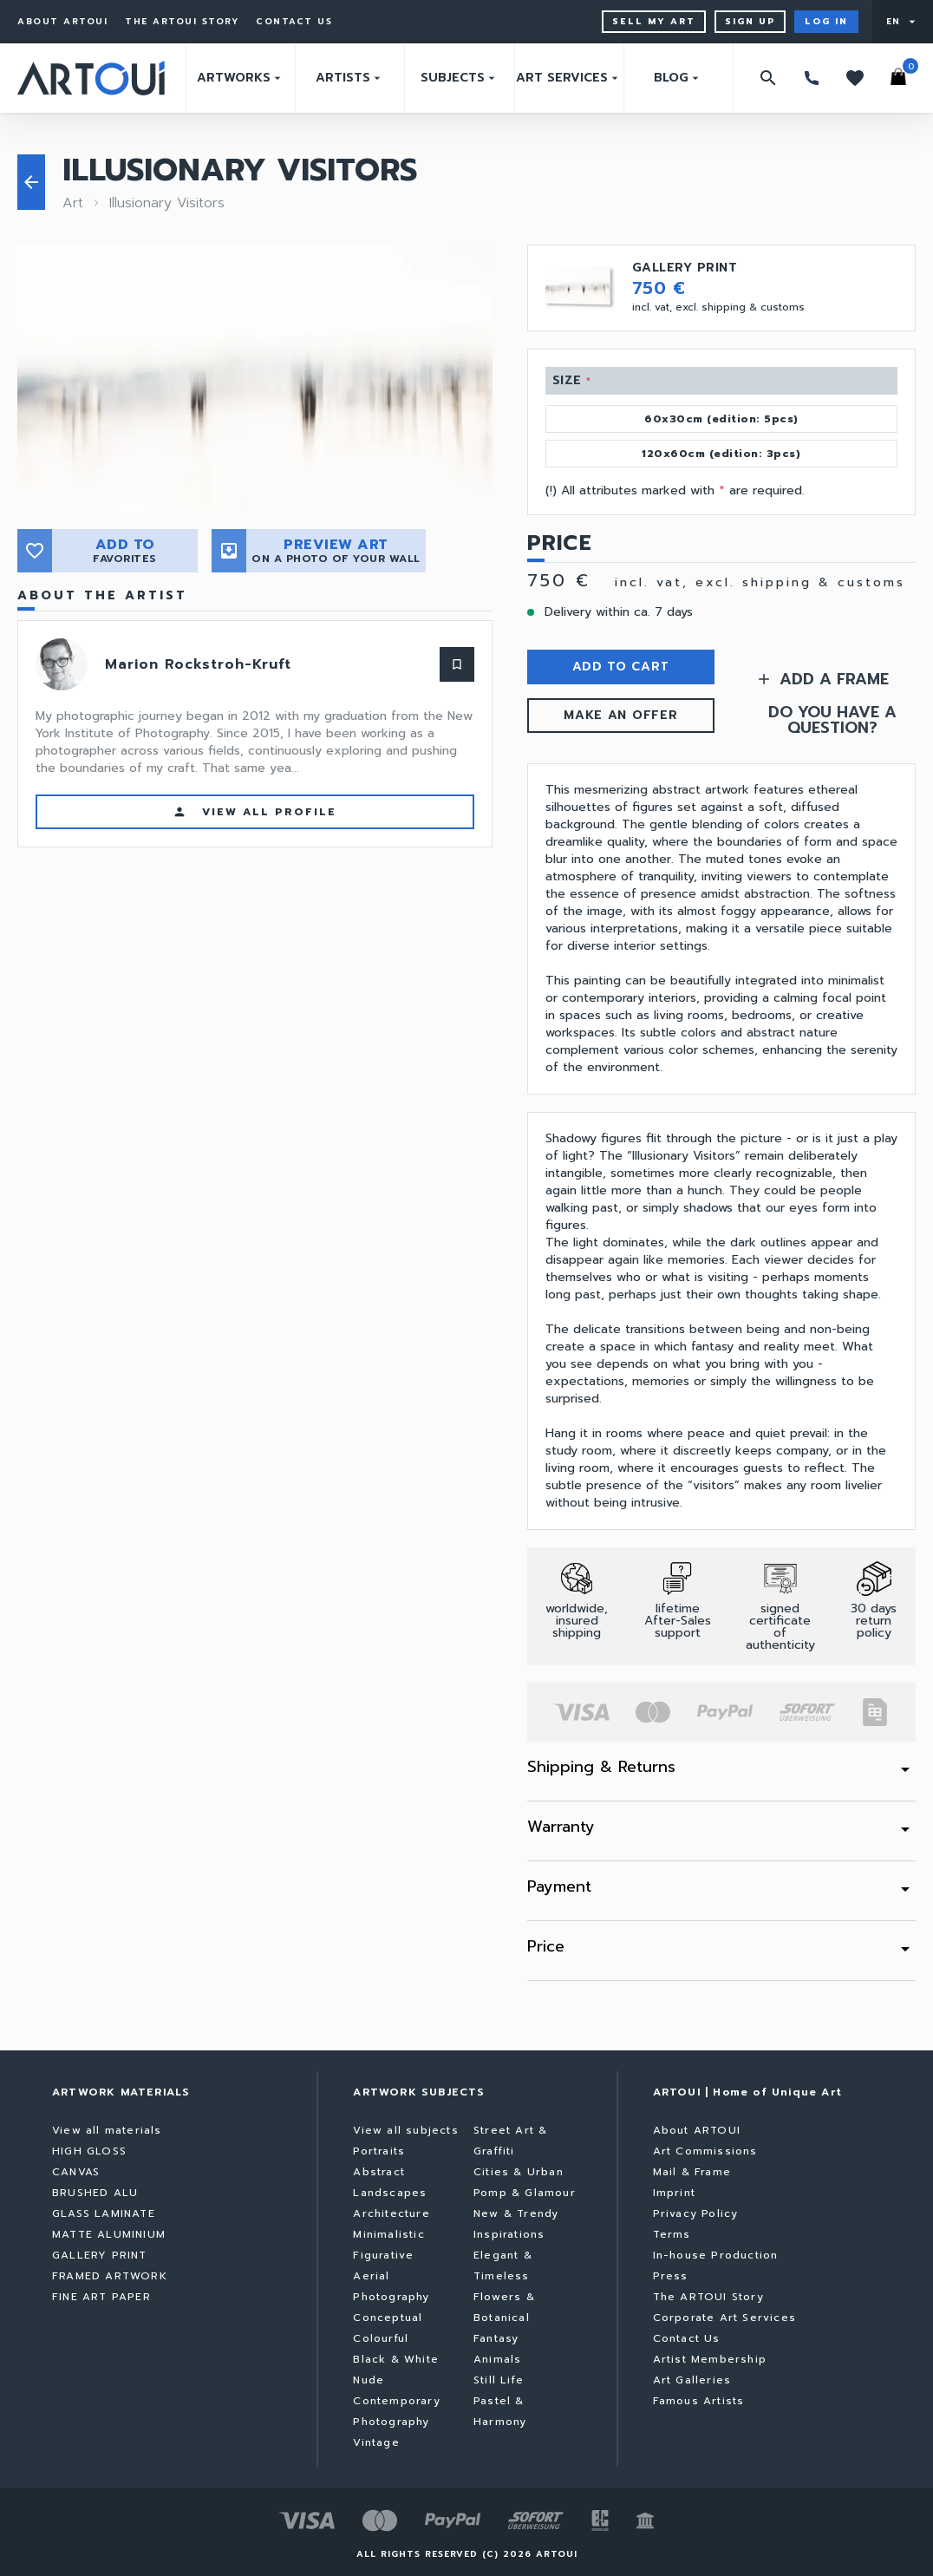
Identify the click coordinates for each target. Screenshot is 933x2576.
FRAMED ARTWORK (109, 2276)
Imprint (674, 2192)
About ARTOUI (62, 21)
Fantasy (496, 2338)
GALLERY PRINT (99, 2255)
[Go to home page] (91, 78)
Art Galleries (692, 2380)
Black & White (396, 2359)
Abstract (379, 2172)
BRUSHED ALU (95, 2192)
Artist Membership (710, 2359)
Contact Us (294, 21)
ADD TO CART (621, 666)
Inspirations (509, 2234)
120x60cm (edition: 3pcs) (721, 453)
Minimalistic (388, 2234)
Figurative (383, 2255)
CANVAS (76, 2172)
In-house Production (716, 2255)
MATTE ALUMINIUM (109, 2234)
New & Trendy (515, 2213)
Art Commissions (705, 2151)
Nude (368, 2380)
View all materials (107, 2130)
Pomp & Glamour (524, 2192)
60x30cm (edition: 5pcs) (721, 419)
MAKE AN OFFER (620, 715)
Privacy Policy (696, 2213)
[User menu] (902, 21)
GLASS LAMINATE (103, 2213)
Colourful (380, 2338)
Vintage (376, 2442)
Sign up (750, 21)
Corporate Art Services (724, 2317)
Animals (497, 2359)
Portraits (379, 2151)
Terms (672, 2234)
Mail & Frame (692, 2172)
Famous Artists (699, 2401)
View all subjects (405, 2130)
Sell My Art (653, 21)
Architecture (391, 2213)
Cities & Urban (518, 2172)
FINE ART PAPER (101, 2297)
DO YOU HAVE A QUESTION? (832, 720)
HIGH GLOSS (89, 2151)
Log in (826, 21)
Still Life (498, 2380)
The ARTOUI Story (181, 21)
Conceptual (387, 2317)
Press (670, 2276)
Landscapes (390, 2192)
